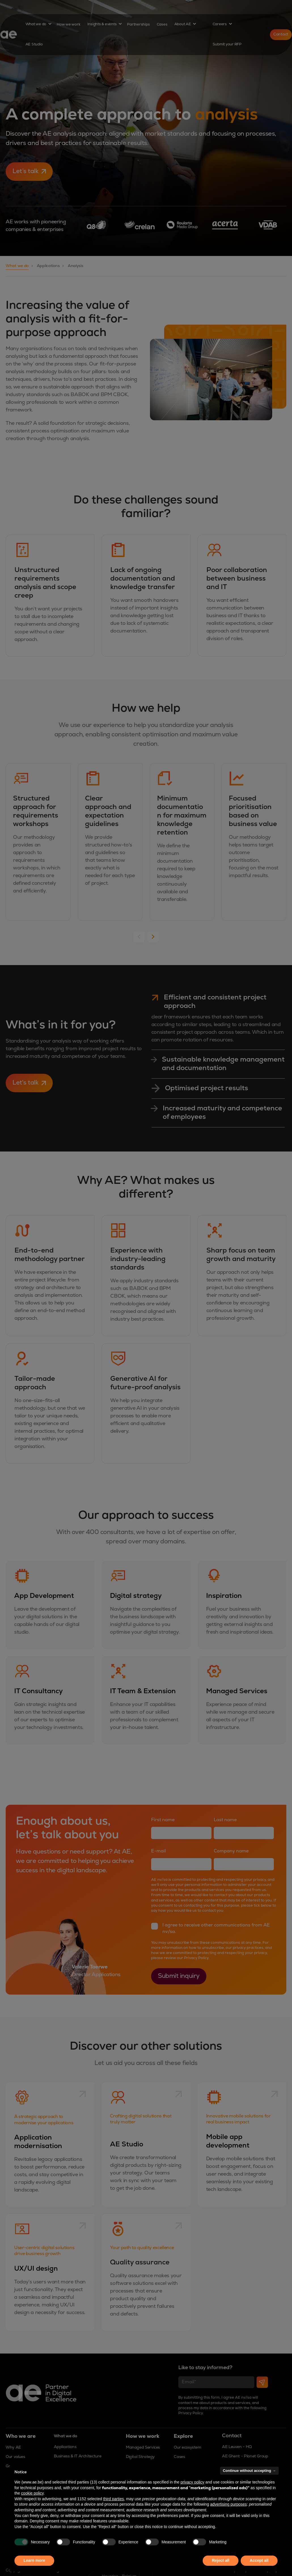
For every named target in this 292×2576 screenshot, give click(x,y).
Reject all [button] (220, 2560)
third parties (113, 2499)
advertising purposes (228, 2504)
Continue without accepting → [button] (249, 2470)
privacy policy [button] (192, 2482)
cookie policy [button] (32, 2493)
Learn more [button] (34, 2560)
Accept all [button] (259, 2560)
